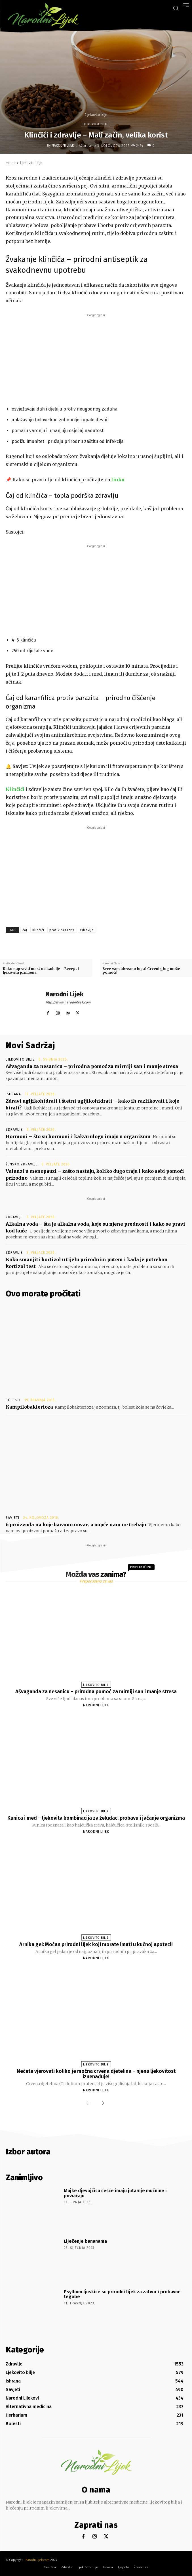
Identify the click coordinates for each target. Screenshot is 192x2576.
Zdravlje (14, 1129)
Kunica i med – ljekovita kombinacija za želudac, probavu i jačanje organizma (96, 1818)
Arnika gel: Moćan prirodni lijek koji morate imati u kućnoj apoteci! (96, 1944)
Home (11, 162)
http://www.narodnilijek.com (68, 1002)
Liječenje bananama (85, 2241)
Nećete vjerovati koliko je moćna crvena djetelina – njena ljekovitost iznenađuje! (96, 2074)
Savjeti (12, 1517)
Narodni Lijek (63, 145)
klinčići (38, 930)
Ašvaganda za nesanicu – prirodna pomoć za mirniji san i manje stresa (92, 1066)
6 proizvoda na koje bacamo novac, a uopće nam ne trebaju (76, 1524)
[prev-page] (88, 2103)
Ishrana (13, 1094)
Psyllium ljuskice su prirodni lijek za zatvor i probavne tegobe (122, 2294)
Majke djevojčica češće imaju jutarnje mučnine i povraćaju (115, 2193)
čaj (24, 930)
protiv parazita (62, 930)
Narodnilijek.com (37, 2560)
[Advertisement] (96, 358)
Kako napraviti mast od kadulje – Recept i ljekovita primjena (41, 970)
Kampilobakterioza (29, 1407)
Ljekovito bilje (96, 115)
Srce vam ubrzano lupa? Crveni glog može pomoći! (141, 970)
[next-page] (101, 2103)
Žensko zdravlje (22, 1164)
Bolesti (13, 1400)
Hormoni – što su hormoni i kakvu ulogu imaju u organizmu (78, 1136)
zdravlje (87, 930)
